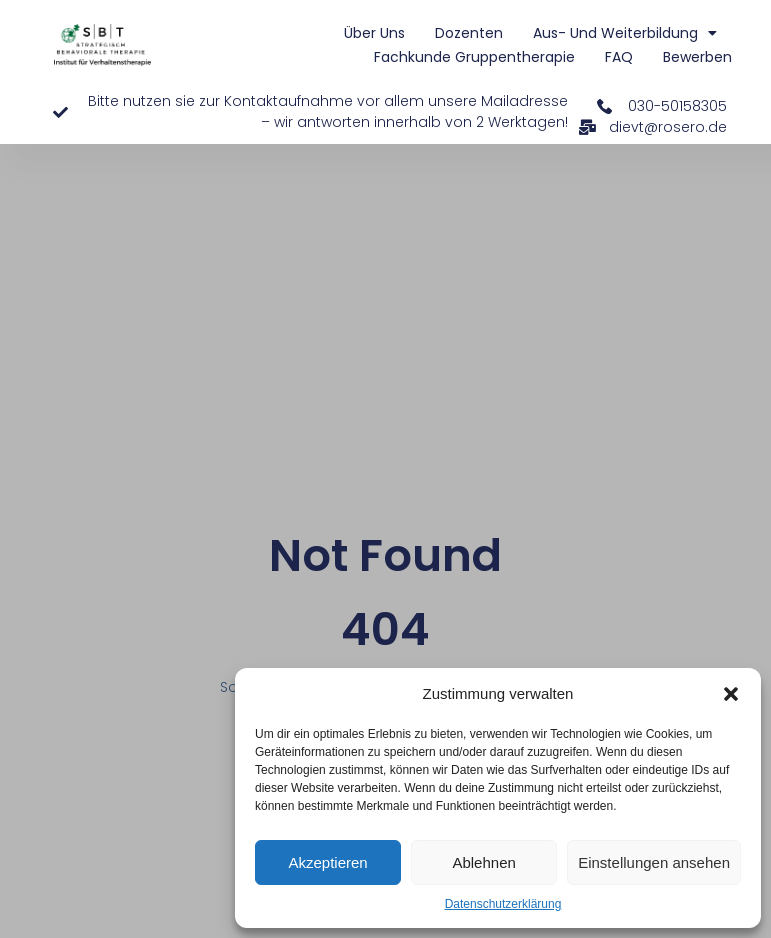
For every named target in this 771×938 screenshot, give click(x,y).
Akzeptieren (327, 862)
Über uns (374, 33)
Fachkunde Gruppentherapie (474, 57)
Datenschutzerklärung (503, 904)
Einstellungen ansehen (654, 862)
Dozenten (469, 33)
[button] (731, 694)
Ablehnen (483, 862)
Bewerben (697, 57)
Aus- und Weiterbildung (625, 33)
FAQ (619, 57)
